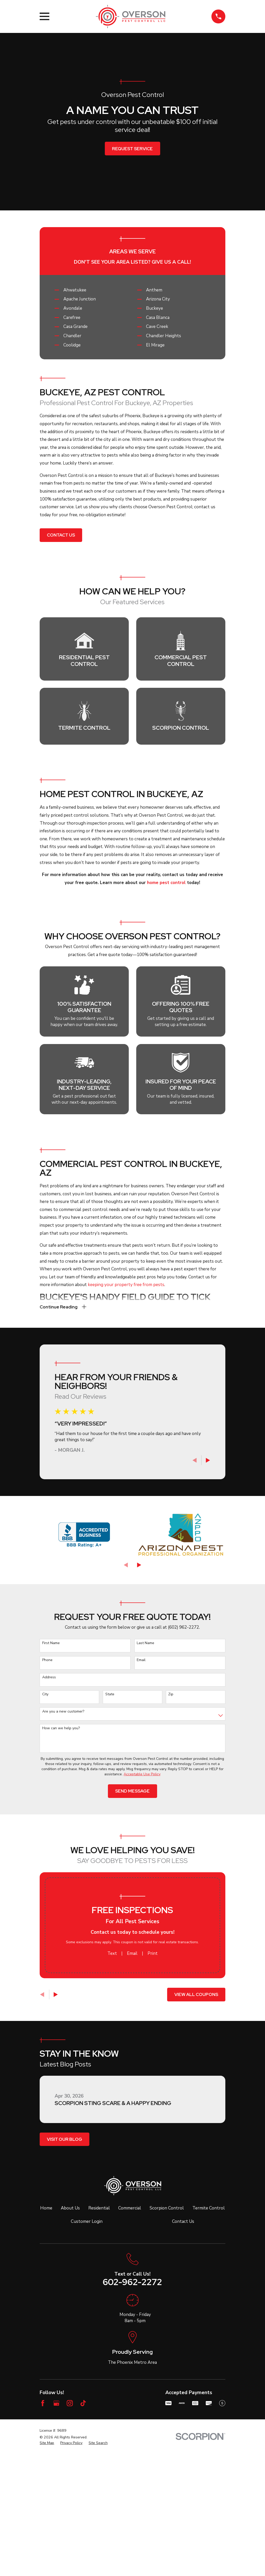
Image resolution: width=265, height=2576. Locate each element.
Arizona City (158, 299)
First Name (51, 1644)
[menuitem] (47, 2443)
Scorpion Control (167, 2208)
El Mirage (155, 345)
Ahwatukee (74, 290)
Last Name (145, 1644)
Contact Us (183, 2222)
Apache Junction (79, 299)
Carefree (71, 317)
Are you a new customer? (63, 1712)
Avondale (72, 308)
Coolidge (72, 345)
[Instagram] (70, 2404)
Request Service (132, 148)
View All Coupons (196, 1995)
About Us (70, 2208)
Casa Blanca (157, 317)
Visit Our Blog (64, 2139)
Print (153, 1954)
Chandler (72, 336)
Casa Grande (75, 326)
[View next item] (208, 1460)
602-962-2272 (132, 2282)
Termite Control (208, 2208)
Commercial (129, 2208)
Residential (99, 2208)
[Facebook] (43, 2404)
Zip (170, 1695)
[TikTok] (83, 2404)
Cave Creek (157, 326)
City (45, 1695)
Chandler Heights (163, 336)
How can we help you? (61, 1729)
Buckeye (154, 308)
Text (112, 1954)
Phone (47, 1661)
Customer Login (86, 2222)
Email (141, 1661)
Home (46, 2208)
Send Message (132, 1791)
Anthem (154, 290)
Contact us (61, 535)
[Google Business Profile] (56, 2404)
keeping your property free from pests (126, 1285)
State (109, 1695)
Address (49, 1678)
